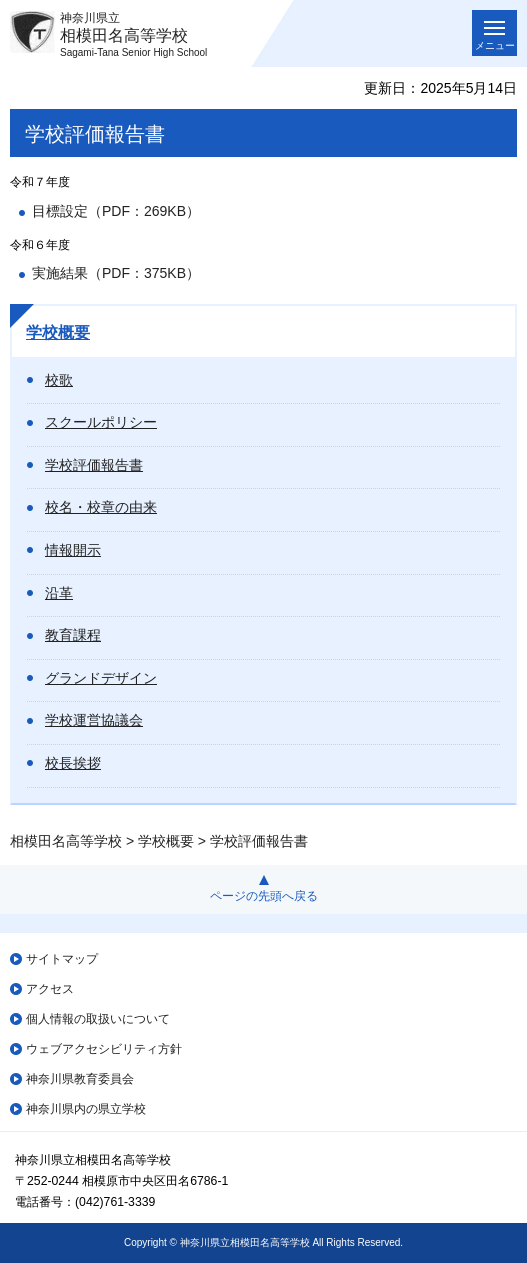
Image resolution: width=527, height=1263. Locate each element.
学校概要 (58, 332)
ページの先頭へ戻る (264, 896)
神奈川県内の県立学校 (86, 1109)
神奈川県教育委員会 (80, 1079)
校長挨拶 (73, 763)
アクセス (50, 989)
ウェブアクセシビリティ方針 (104, 1049)
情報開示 (73, 550)
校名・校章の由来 (101, 507)
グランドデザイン (101, 678)
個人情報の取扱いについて (98, 1019)
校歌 (59, 380)
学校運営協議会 (94, 720)
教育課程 (73, 635)
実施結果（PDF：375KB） (116, 273)
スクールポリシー (101, 422)
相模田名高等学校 (66, 841)
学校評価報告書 (94, 465)
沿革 (59, 593)
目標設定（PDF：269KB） (116, 211)
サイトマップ (62, 959)
